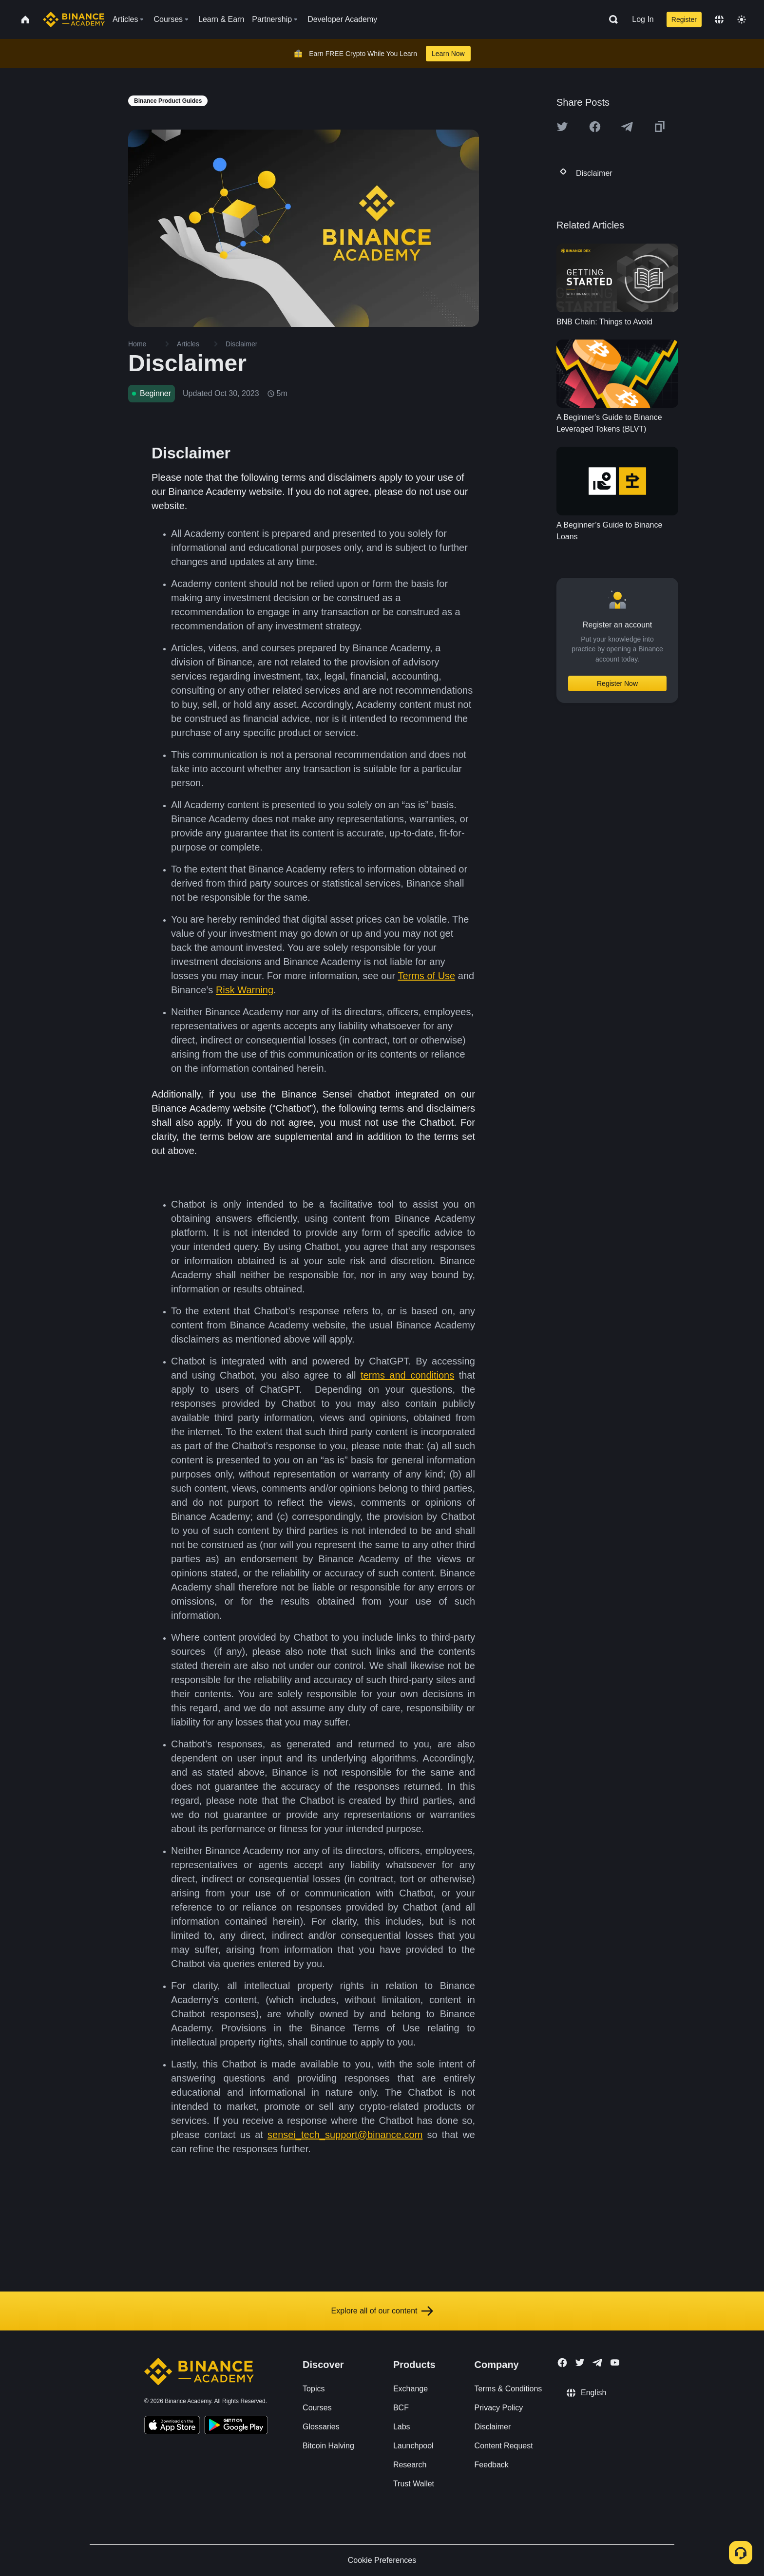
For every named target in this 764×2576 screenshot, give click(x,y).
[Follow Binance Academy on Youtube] (615, 2362)
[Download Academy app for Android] (235, 2426)
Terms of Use (426, 975)
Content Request (504, 2446)
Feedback (492, 2465)
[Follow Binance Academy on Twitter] (580, 2363)
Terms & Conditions (508, 2389)
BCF (401, 2408)
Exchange (410, 2389)
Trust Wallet (413, 2484)
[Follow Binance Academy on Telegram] (597, 2362)
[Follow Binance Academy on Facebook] (562, 2363)
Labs (401, 2427)
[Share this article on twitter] (562, 127)
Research (409, 2465)
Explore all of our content (382, 2311)
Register (684, 19)
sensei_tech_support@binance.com (344, 2134)
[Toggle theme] (741, 19)
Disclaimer (493, 2427)
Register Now (617, 683)
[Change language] (719, 19)
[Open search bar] (610, 19)
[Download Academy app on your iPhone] (172, 2426)
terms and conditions (407, 1375)
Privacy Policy (499, 2408)
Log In (642, 19)
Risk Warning (244, 990)
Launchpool (413, 2446)
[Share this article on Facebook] (595, 127)
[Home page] (74, 19)
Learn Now (448, 53)
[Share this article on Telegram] (627, 127)
